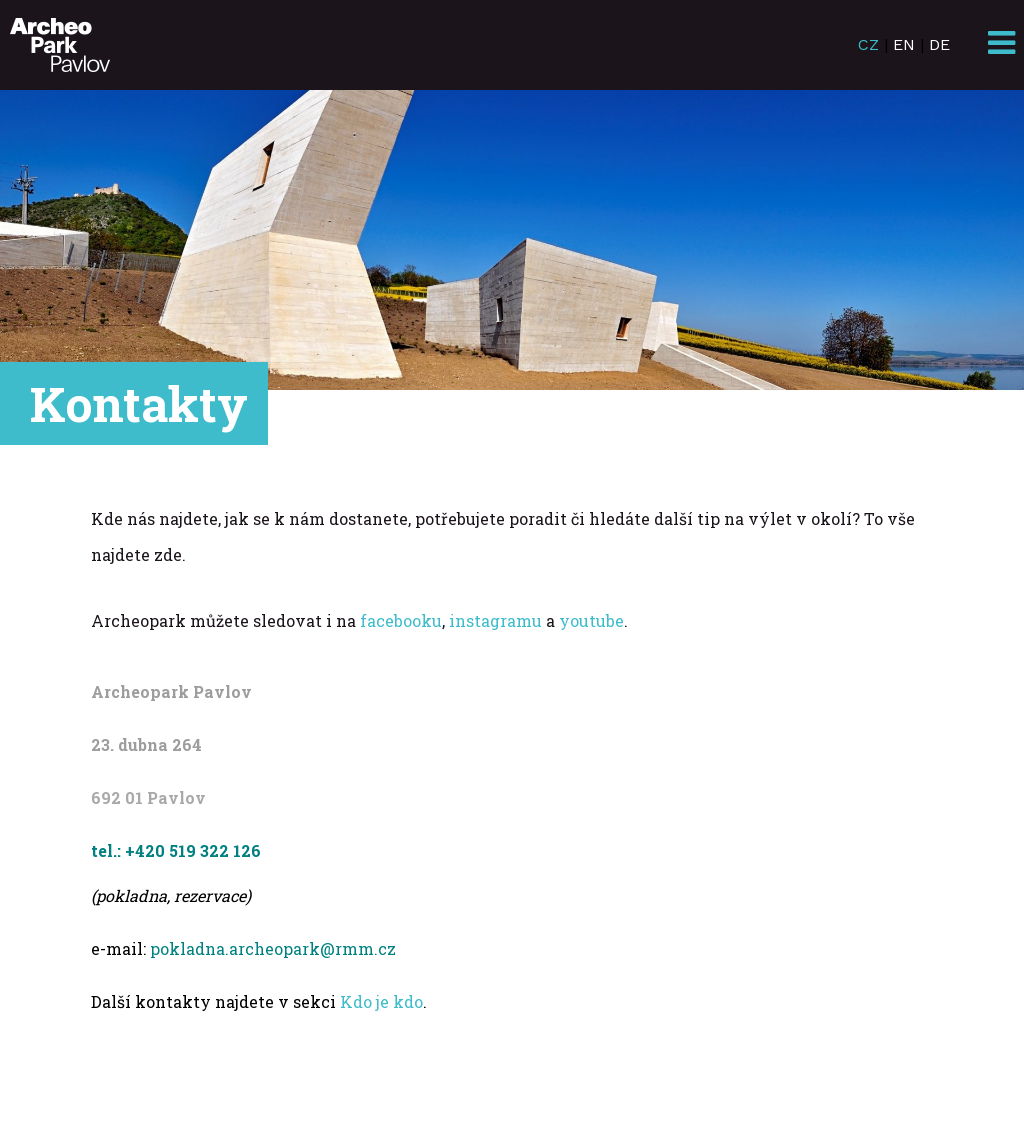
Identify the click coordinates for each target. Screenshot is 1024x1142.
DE (939, 44)
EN (904, 44)
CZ (868, 44)
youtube (591, 620)
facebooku (401, 620)
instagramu (495, 620)
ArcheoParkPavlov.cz (60, 45)
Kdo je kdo (381, 1001)
